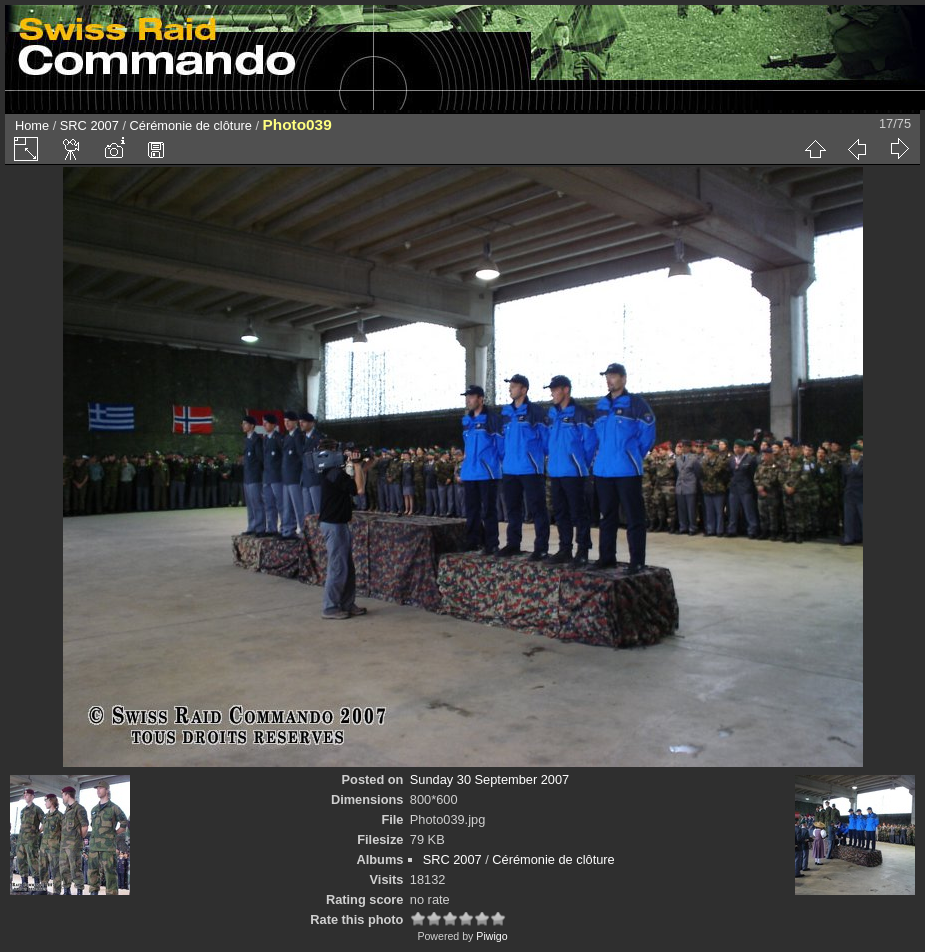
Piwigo (491, 936)
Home (32, 125)
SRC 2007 (89, 125)
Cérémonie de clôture (191, 125)
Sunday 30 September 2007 (489, 779)
